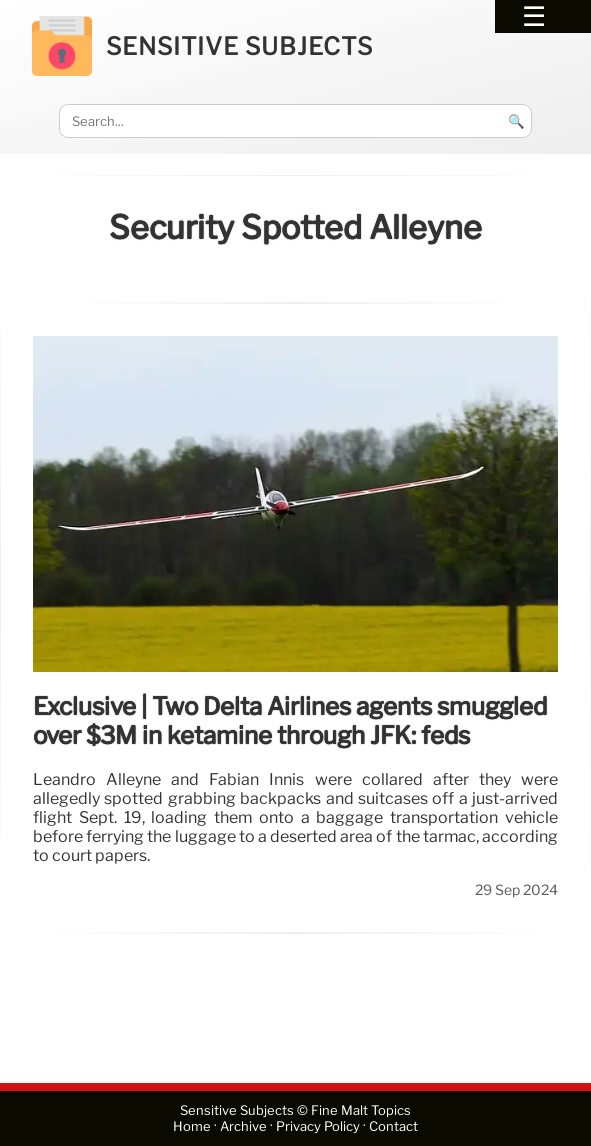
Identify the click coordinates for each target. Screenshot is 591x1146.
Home (192, 1126)
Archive (243, 1126)
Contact (393, 1126)
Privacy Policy (318, 1126)
